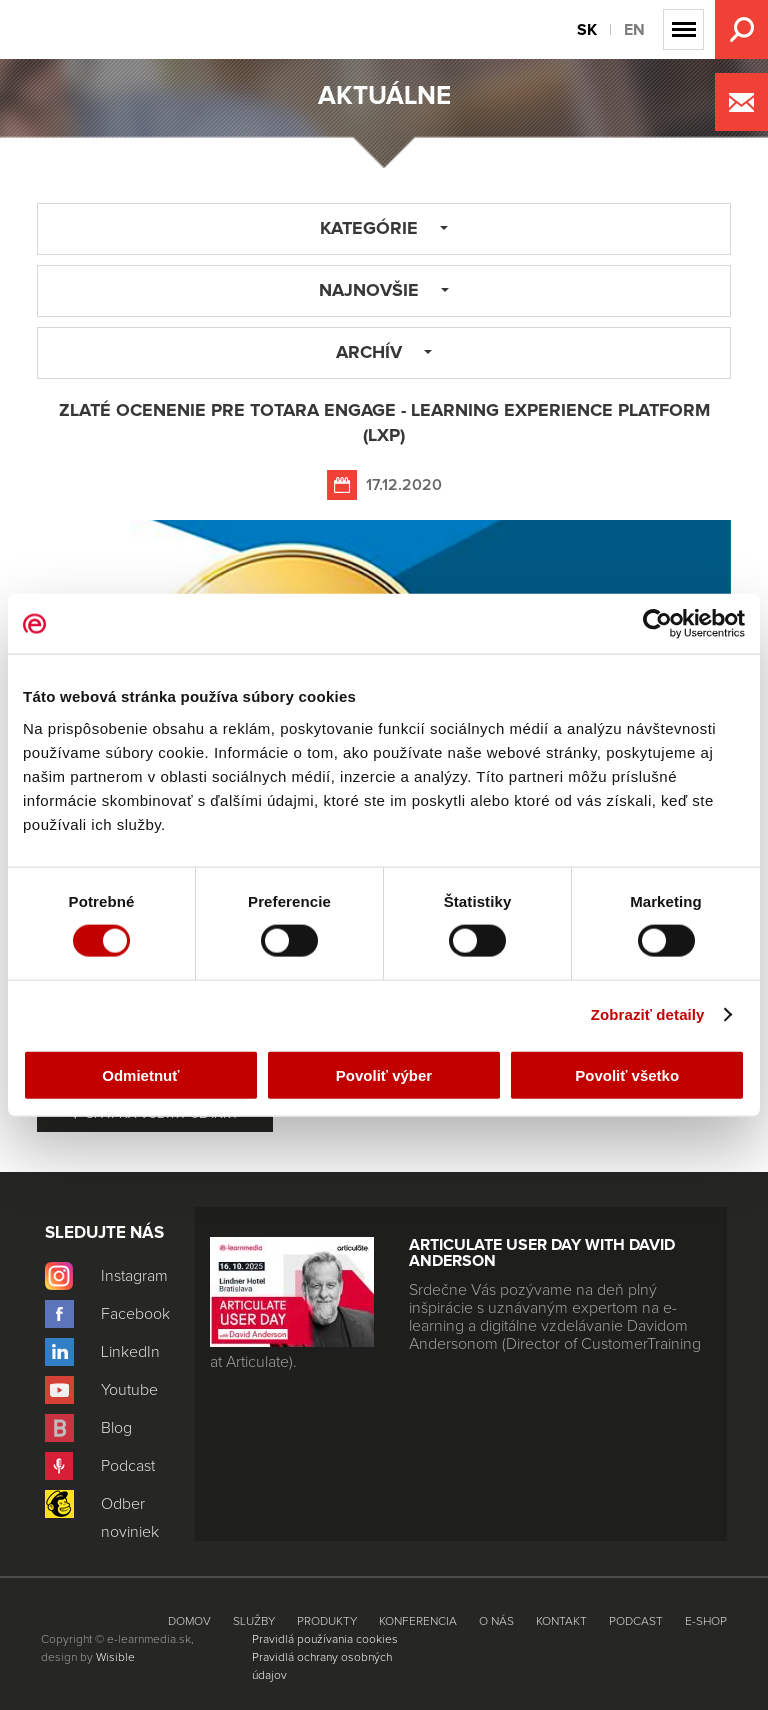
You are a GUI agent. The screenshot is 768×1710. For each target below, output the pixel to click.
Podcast (636, 1622)
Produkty (327, 1622)
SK (587, 30)
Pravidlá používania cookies (325, 1640)
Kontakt (561, 1622)
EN (634, 30)
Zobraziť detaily (648, 1014)
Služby (254, 1622)
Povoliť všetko (627, 1074)
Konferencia (418, 1622)
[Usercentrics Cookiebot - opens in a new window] (657, 624)
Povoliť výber (384, 1074)
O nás (496, 1622)
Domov (189, 1622)
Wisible (115, 1658)
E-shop (706, 1622)
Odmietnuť (140, 1074)
